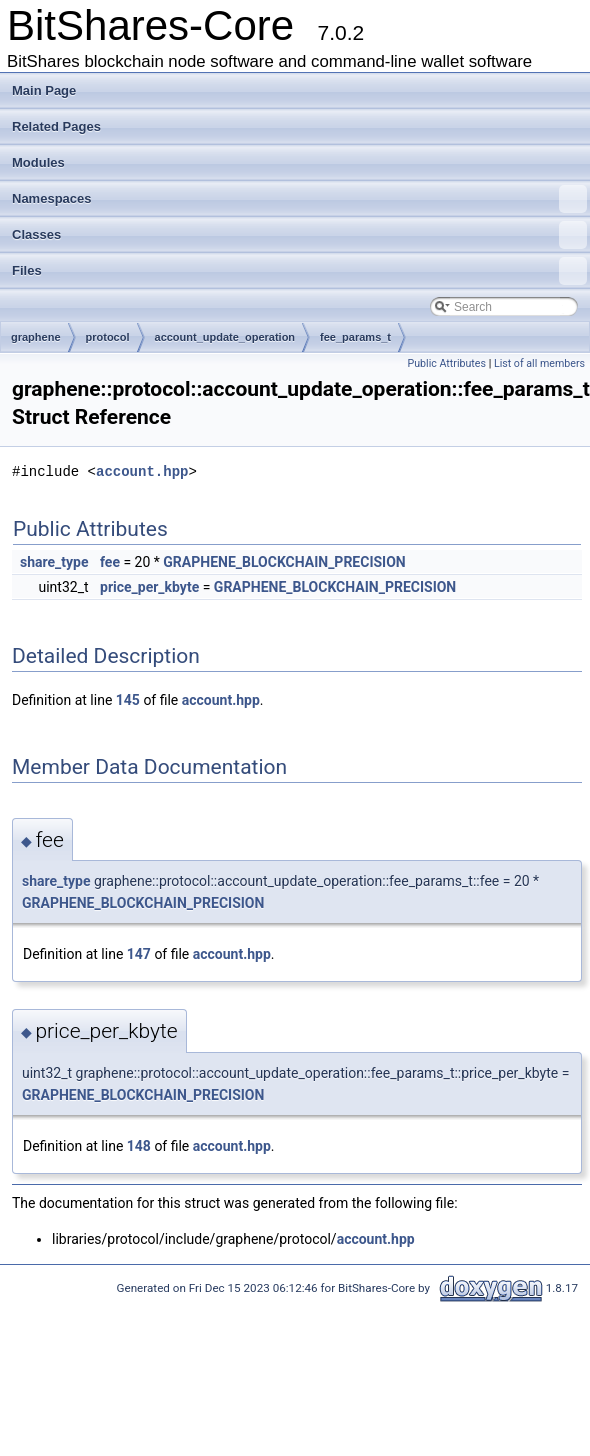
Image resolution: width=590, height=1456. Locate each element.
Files (299, 271)
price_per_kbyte (149, 587)
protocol (108, 337)
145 (128, 700)
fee (110, 562)
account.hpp (142, 471)
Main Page (44, 90)
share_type (54, 562)
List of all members (539, 363)
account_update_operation (225, 337)
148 (139, 1146)
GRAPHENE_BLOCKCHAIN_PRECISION (284, 562)
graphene (36, 337)
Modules (38, 162)
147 (139, 954)
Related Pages (56, 126)
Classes (299, 235)
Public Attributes (446, 363)
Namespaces (299, 199)
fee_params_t (355, 337)
